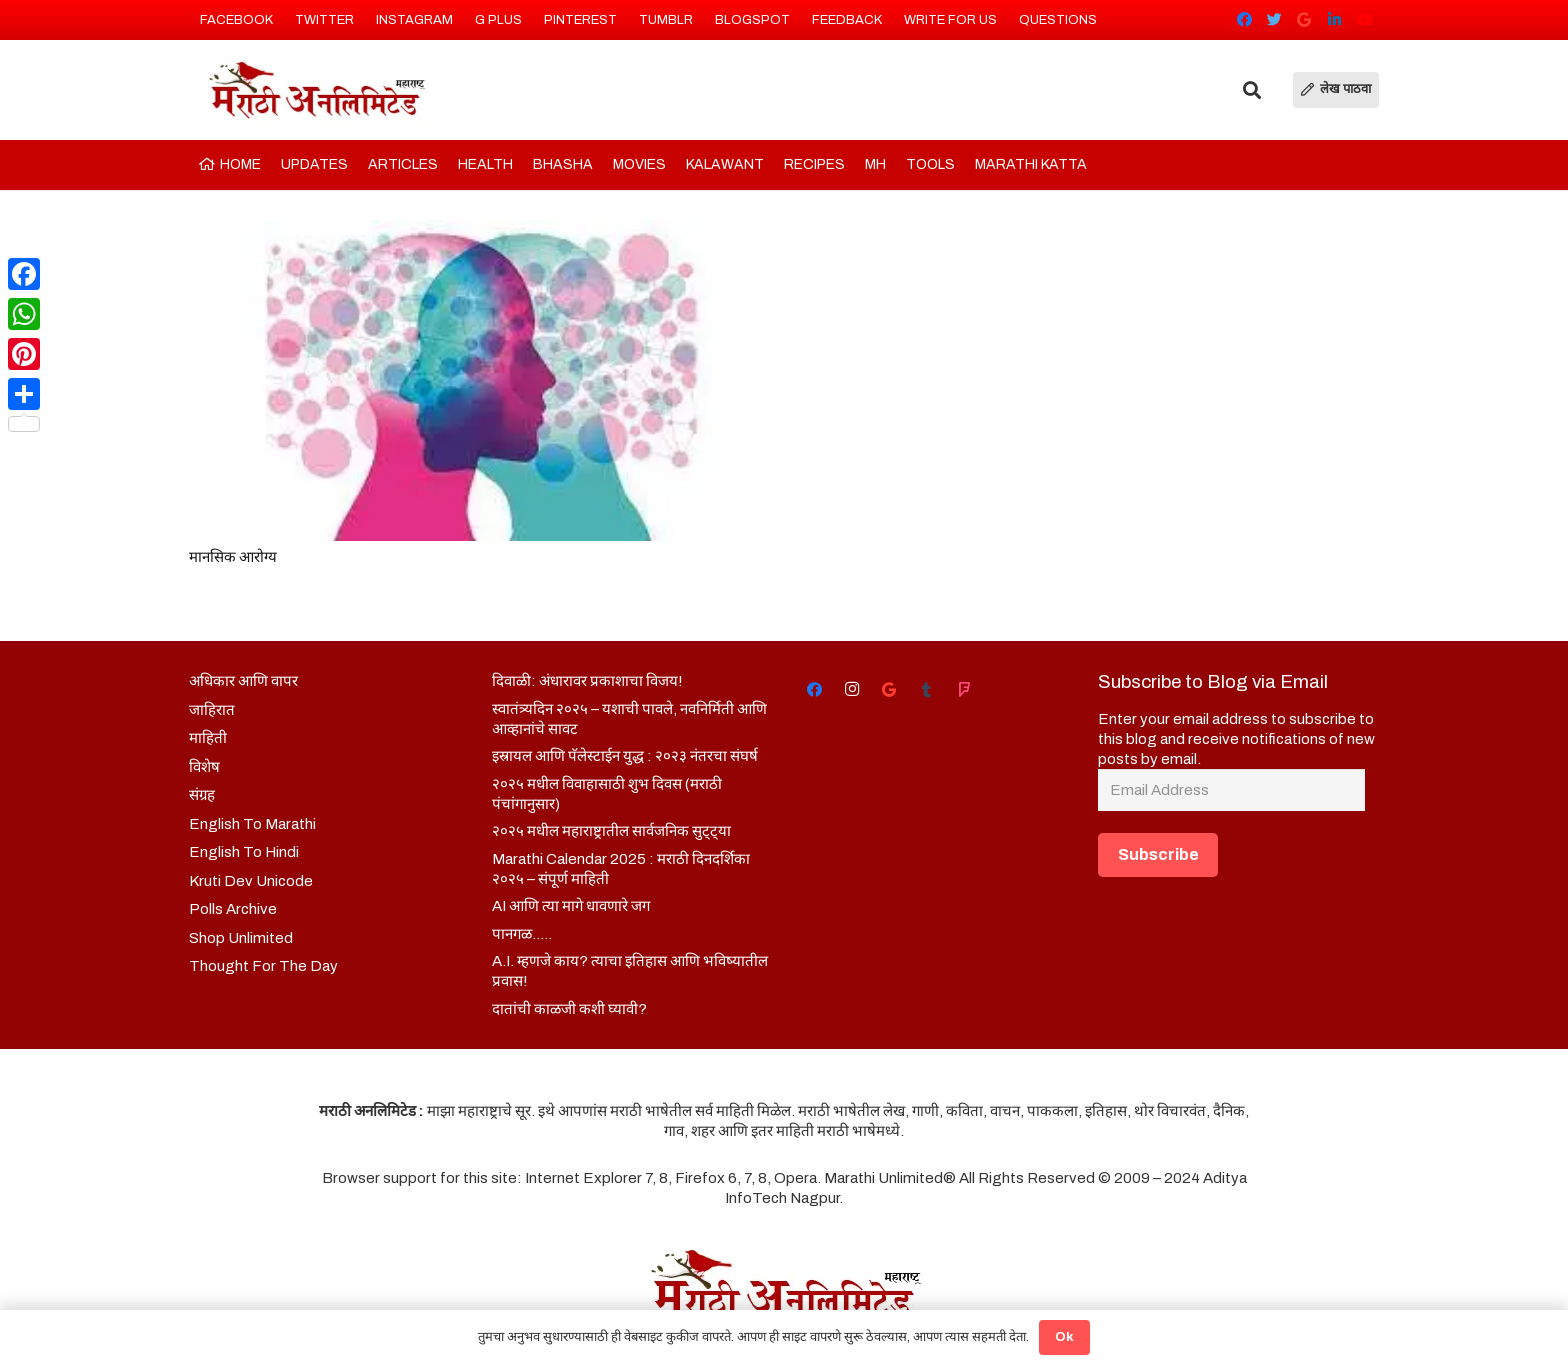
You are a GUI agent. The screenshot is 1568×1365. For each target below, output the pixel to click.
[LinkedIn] (1334, 20)
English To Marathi (252, 824)
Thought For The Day (263, 966)
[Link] (315, 90)
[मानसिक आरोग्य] (475, 380)
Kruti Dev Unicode (251, 881)
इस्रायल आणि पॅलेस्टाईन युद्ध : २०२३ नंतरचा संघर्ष (625, 756)
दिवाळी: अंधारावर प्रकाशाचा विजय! (587, 681)
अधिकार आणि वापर (243, 681)
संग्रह (202, 795)
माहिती (208, 738)
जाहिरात (212, 710)
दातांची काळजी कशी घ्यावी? (569, 1009)
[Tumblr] (927, 690)
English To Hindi (244, 852)
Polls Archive (233, 909)
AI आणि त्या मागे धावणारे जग (571, 906)
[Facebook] (1244, 20)
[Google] (1304, 20)
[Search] (1252, 90)
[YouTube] (1364, 20)
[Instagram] (852, 690)
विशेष (204, 767)
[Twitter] (1274, 20)
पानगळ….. (522, 934)
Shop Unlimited (241, 938)
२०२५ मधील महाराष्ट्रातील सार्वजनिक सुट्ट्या (611, 831)
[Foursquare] (964, 690)
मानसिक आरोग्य (233, 557)
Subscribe (1158, 854)
